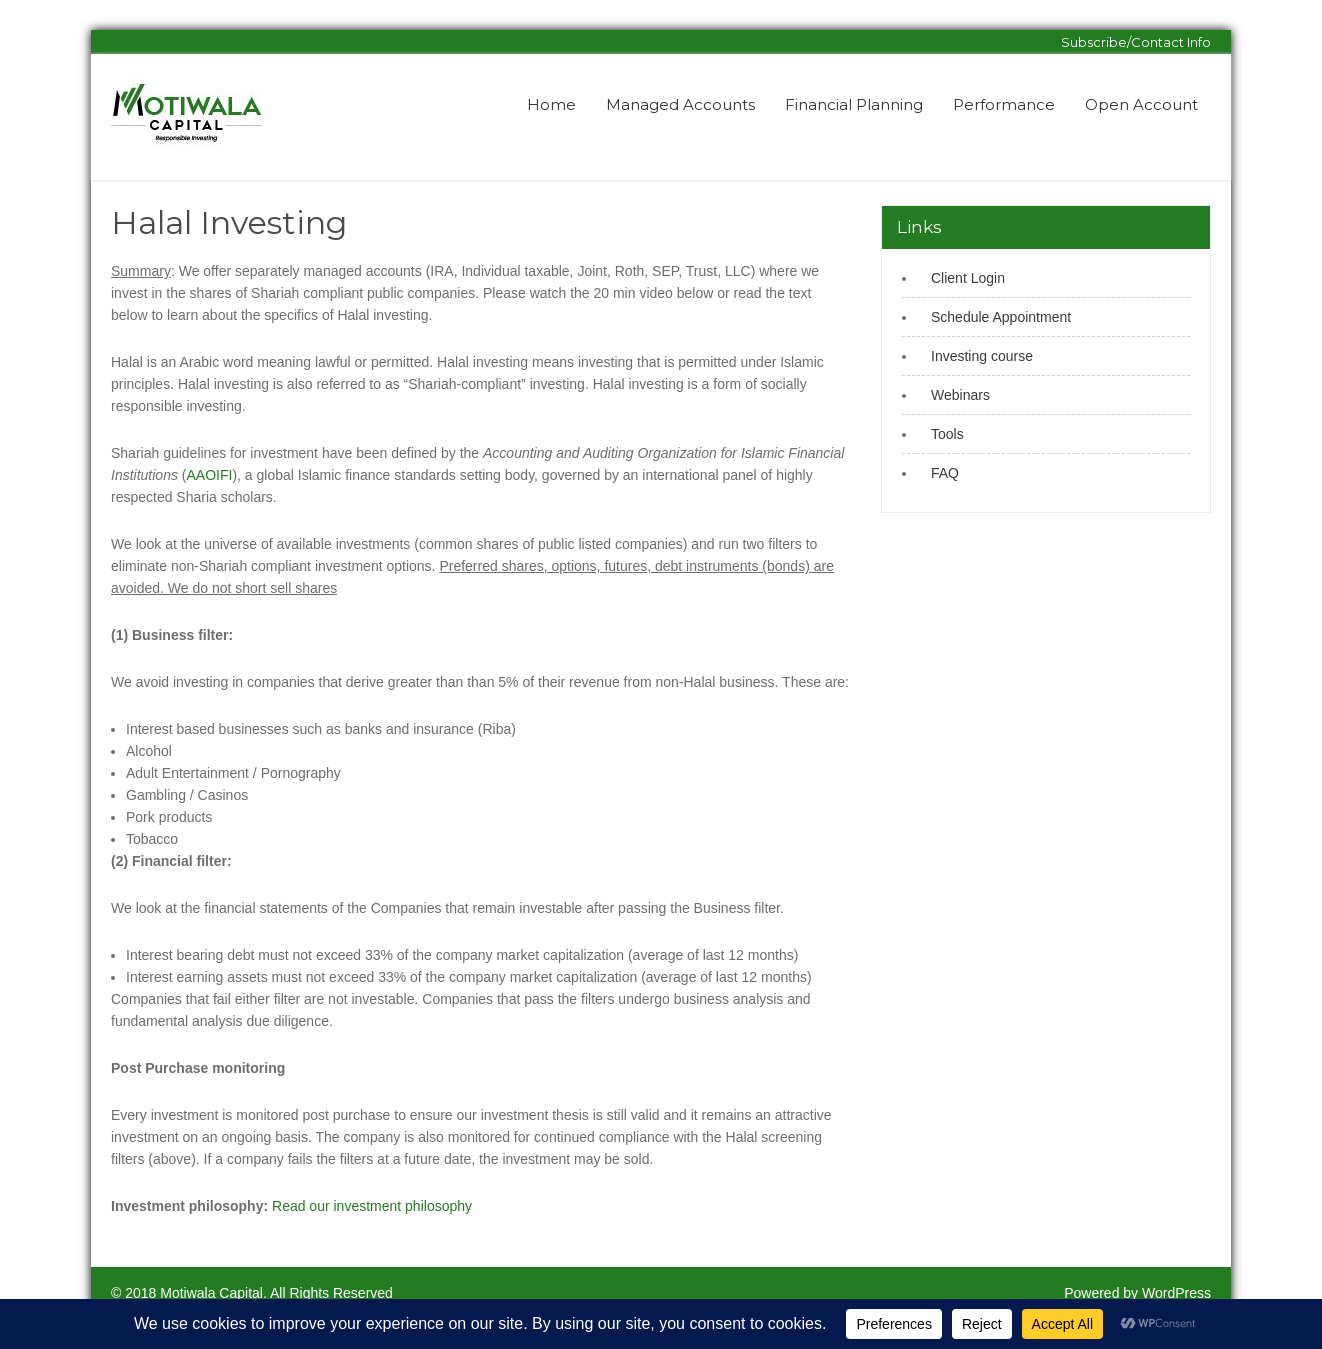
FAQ (945, 473)
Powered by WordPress (1137, 1293)
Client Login (968, 278)
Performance (1004, 104)
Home (551, 104)
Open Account (1141, 104)
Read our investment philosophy (372, 1206)
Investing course (982, 356)
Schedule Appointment (1001, 317)
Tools (947, 434)
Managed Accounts (680, 104)
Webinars (960, 395)
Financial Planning (854, 104)
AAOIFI (210, 475)
